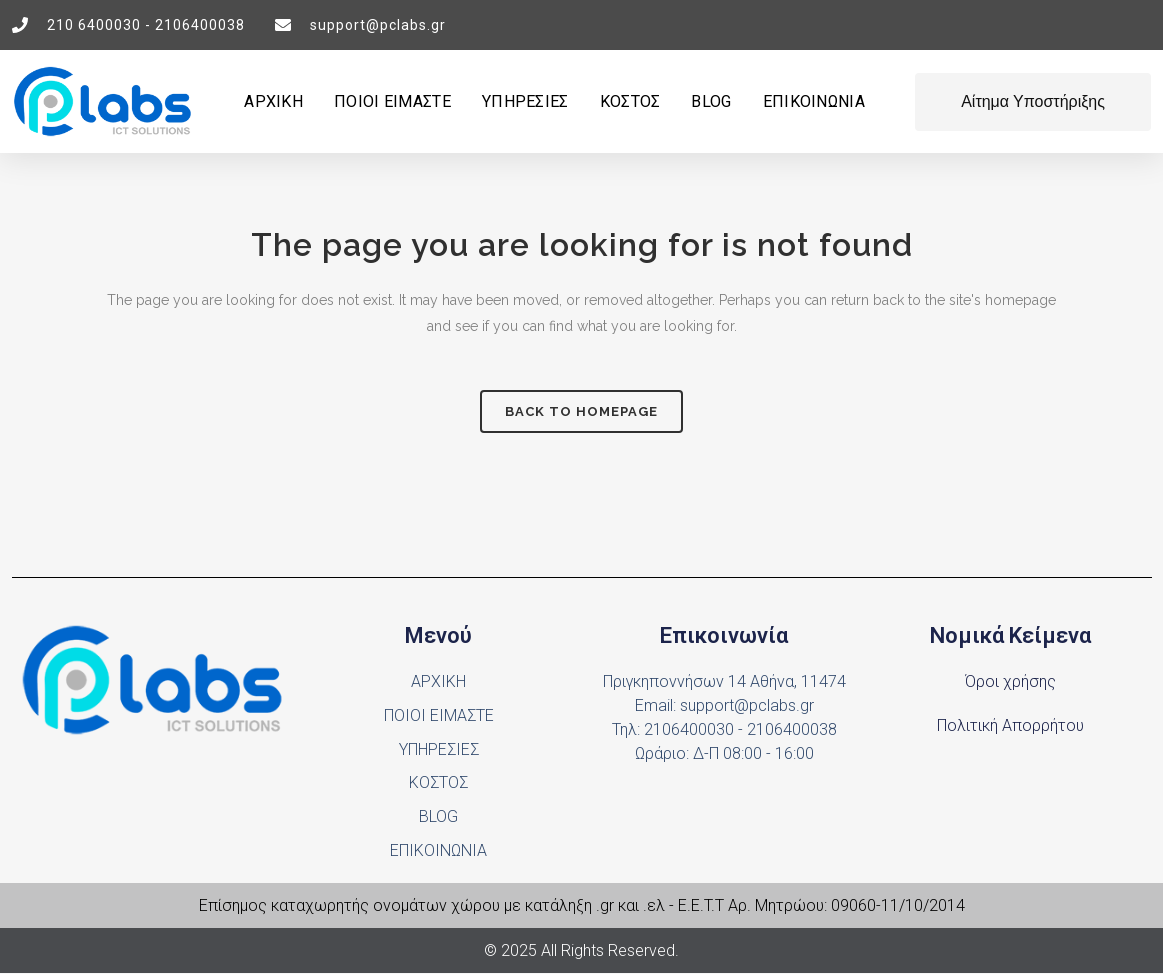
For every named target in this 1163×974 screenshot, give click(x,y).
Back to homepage (581, 411)
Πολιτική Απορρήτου (1010, 725)
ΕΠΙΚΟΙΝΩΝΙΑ (814, 101)
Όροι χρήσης (1010, 681)
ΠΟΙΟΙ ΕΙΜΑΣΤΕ (392, 101)
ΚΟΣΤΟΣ (630, 101)
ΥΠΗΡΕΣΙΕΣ (525, 101)
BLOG (711, 101)
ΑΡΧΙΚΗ (273, 101)
